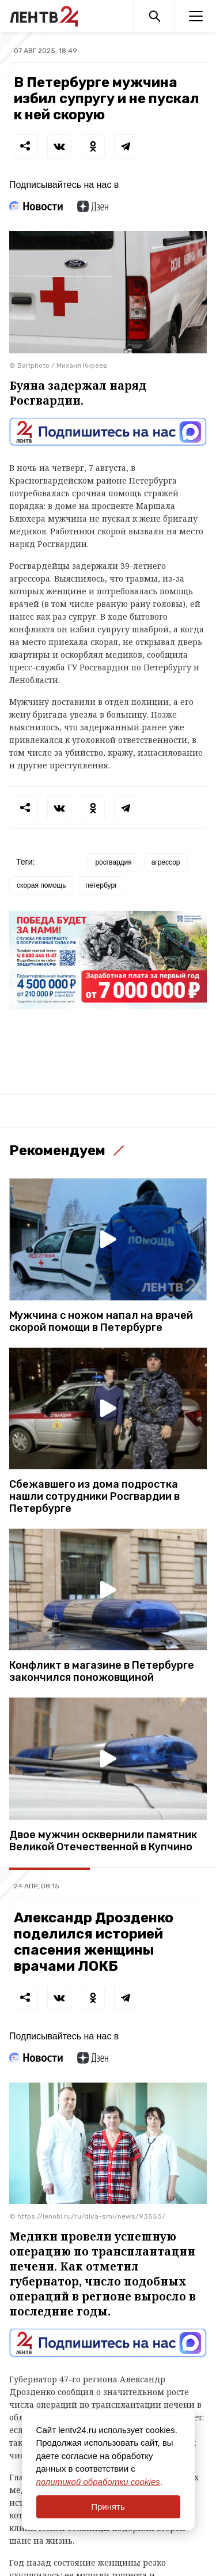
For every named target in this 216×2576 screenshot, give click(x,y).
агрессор (165, 862)
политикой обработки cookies (98, 2482)
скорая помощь (41, 885)
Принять (108, 2506)
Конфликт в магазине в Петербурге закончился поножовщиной (101, 1671)
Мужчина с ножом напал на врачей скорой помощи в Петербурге (101, 1322)
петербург (101, 885)
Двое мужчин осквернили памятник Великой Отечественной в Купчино (103, 1841)
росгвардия (113, 862)
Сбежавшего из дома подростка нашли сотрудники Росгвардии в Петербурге (94, 1497)
